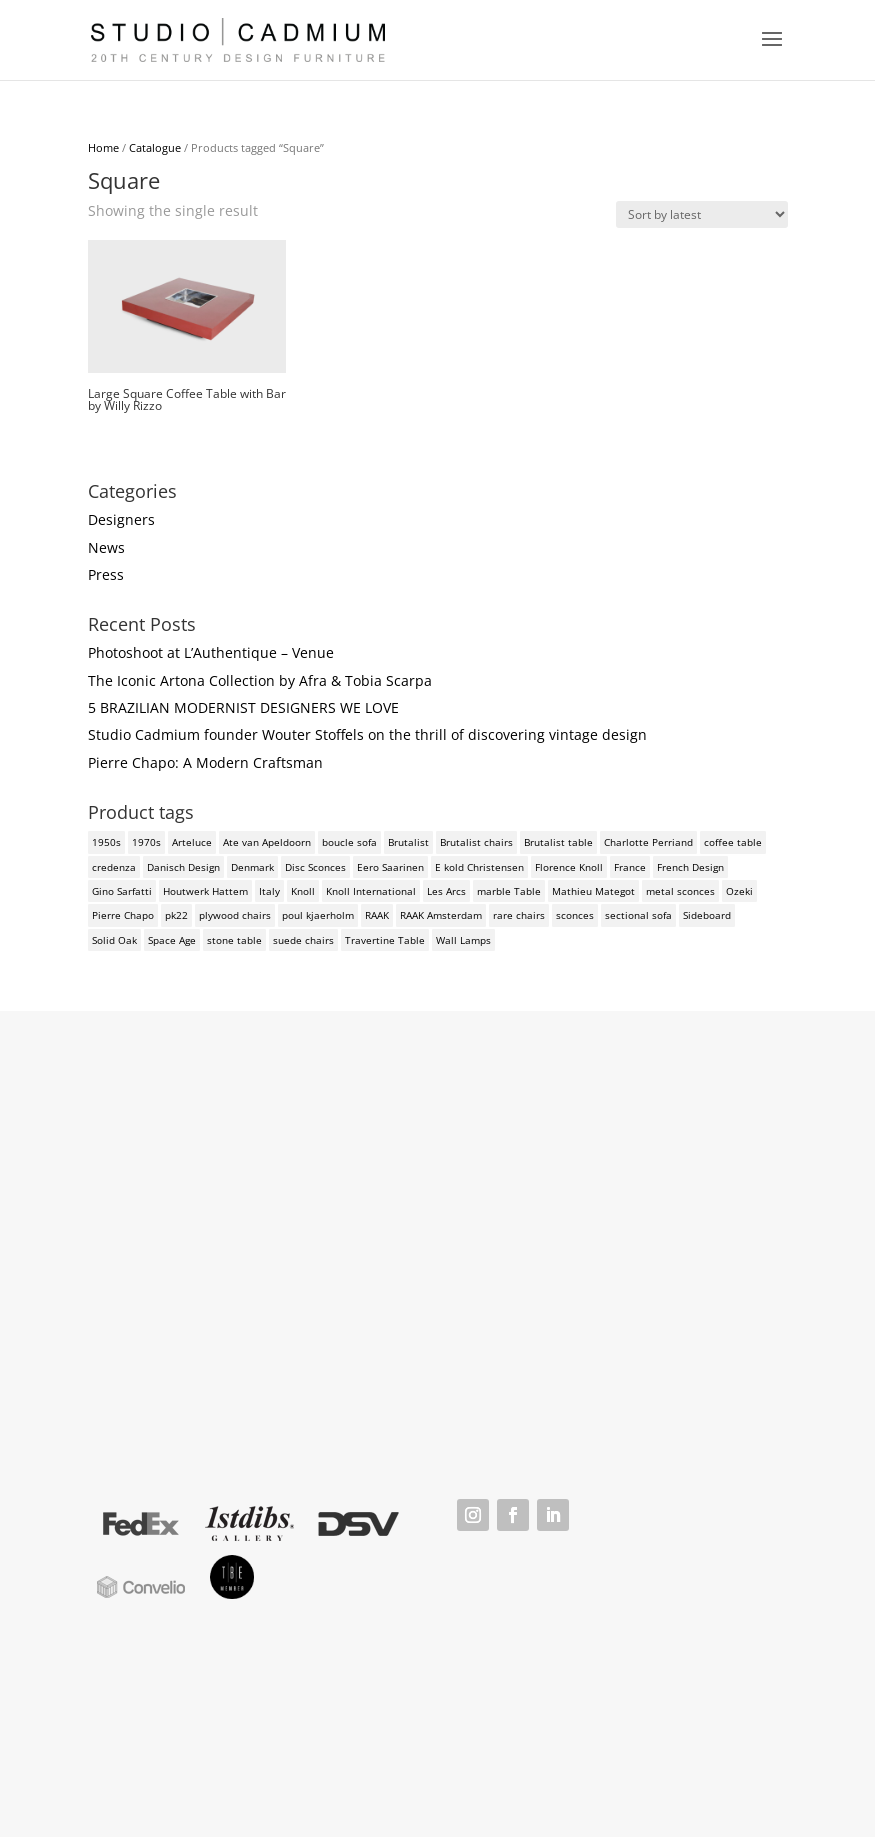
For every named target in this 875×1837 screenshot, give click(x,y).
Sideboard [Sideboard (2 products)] (707, 915)
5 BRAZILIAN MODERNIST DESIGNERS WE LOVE (243, 707)
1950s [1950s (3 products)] (106, 842)
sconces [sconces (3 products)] (575, 915)
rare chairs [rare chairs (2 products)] (519, 915)
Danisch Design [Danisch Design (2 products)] (183, 867)
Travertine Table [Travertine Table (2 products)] (385, 940)
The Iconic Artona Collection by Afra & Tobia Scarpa (260, 680)
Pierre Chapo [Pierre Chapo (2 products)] (123, 915)
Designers (121, 519)
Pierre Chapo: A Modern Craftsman (205, 762)
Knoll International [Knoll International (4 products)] (371, 891)
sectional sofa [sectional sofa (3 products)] (638, 915)
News (106, 547)
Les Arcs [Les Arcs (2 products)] (446, 891)
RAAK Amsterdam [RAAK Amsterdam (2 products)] (441, 915)
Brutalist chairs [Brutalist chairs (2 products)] (476, 842)
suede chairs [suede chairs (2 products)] (303, 940)
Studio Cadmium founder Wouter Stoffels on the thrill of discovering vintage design (367, 734)
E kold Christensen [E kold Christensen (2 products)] (479, 867)
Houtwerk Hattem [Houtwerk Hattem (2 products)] (205, 891)
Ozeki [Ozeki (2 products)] (739, 891)
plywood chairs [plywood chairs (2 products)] (235, 915)
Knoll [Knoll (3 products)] (303, 891)
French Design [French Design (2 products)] (690, 867)
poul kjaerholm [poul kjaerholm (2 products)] (318, 915)
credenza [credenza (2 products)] (114, 867)
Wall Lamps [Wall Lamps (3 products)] (463, 940)
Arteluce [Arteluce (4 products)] (192, 842)
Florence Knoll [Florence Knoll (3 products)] (569, 867)
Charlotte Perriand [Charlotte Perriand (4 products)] (648, 842)
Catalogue (155, 147)
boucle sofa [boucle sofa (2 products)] (349, 842)
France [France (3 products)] (630, 867)
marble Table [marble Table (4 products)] (509, 891)
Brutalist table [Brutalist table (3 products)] (558, 842)
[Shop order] (702, 214)
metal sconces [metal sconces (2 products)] (680, 891)
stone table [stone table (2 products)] (234, 940)
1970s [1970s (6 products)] (146, 842)
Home (103, 147)
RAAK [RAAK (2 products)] (377, 915)
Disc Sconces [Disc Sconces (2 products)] (315, 867)
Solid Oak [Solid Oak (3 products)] (114, 940)
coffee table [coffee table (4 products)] (733, 842)
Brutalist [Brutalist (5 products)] (408, 842)
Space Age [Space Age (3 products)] (172, 940)
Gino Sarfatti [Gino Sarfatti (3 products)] (122, 891)
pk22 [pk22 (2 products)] (176, 915)
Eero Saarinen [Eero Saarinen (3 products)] (390, 867)
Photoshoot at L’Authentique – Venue (211, 652)
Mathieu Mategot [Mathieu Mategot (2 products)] (593, 891)
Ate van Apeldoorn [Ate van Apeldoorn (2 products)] (267, 842)
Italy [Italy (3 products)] (269, 891)
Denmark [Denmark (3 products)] (252, 867)
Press (106, 574)
